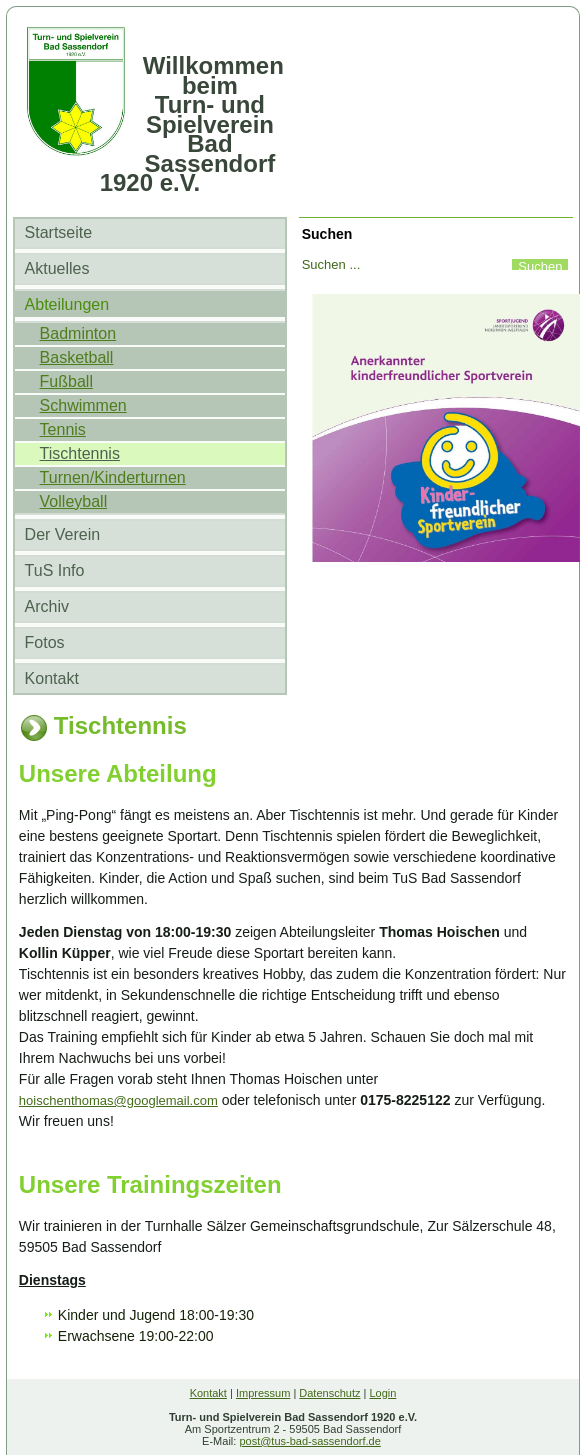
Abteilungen (67, 304)
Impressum (263, 1393)
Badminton (78, 333)
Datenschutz (329, 1393)
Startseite (59, 232)
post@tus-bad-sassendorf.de (309, 1441)
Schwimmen (83, 405)
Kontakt (52, 678)
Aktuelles (57, 268)
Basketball (77, 357)
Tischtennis (80, 453)
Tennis (63, 429)
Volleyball (74, 501)
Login (382, 1393)
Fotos (45, 642)
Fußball (66, 381)
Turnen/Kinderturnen (113, 477)
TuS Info (55, 570)
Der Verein (63, 534)
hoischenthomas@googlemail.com (118, 1100)
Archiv (47, 606)
